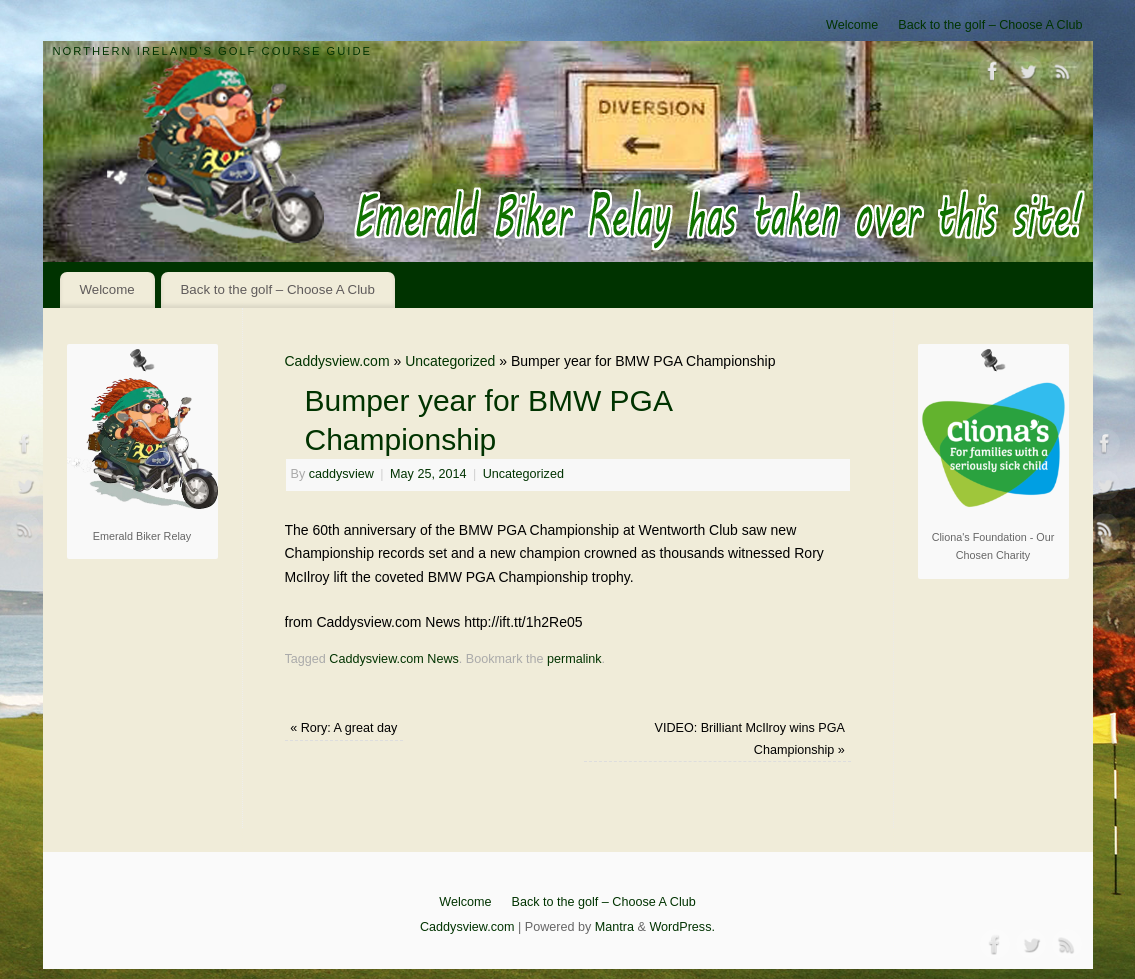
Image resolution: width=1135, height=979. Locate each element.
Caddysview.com (337, 361)
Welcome (852, 25)
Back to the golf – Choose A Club (990, 25)
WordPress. (682, 927)
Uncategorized (450, 361)
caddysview (341, 474)
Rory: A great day (343, 728)
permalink (574, 659)
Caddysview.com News (393, 659)
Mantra (614, 927)
